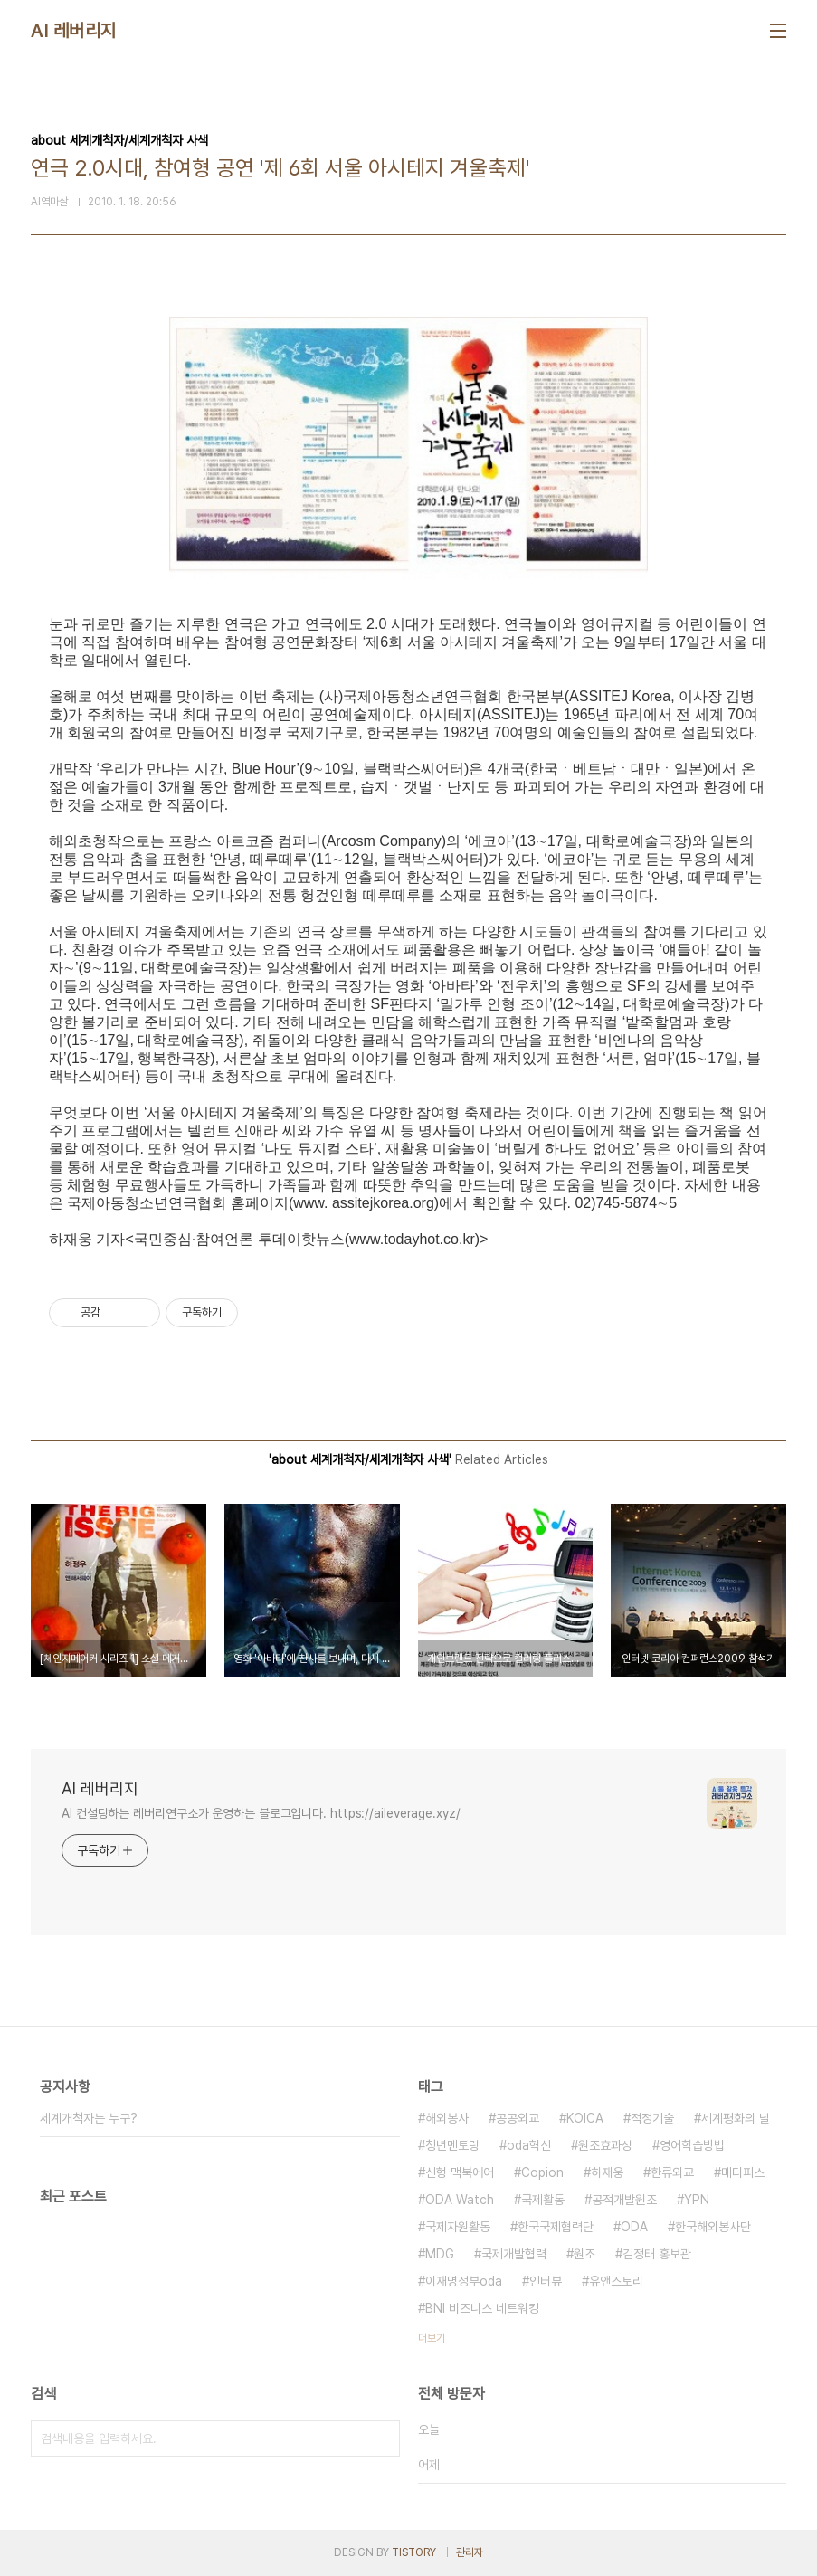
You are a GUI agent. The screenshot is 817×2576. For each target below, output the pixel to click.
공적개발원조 (624, 2199)
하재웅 (607, 2172)
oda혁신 (529, 2145)
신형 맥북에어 (459, 2172)
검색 (382, 2438)
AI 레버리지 (74, 31)
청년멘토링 (452, 2145)
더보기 (431, 2338)
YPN (696, 2199)
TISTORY (414, 2552)
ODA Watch (459, 2199)
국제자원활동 (457, 2227)
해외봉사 (447, 2118)
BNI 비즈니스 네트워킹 (482, 2308)
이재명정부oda (463, 2281)
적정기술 (652, 2118)
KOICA (584, 2118)
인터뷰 (545, 2281)
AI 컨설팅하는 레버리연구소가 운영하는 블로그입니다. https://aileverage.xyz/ (261, 1813)
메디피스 (743, 2172)
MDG (439, 2254)
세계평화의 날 (735, 2118)
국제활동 (543, 2199)
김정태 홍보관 (656, 2254)
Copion (542, 2172)
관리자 (469, 2552)
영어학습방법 (692, 2145)
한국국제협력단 (556, 2227)
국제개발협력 (513, 2254)
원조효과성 (605, 2145)
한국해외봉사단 (713, 2227)
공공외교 (517, 2118)
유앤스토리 (616, 2281)
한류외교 (672, 2172)
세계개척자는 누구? (89, 2118)
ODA (634, 2227)
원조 (584, 2254)
